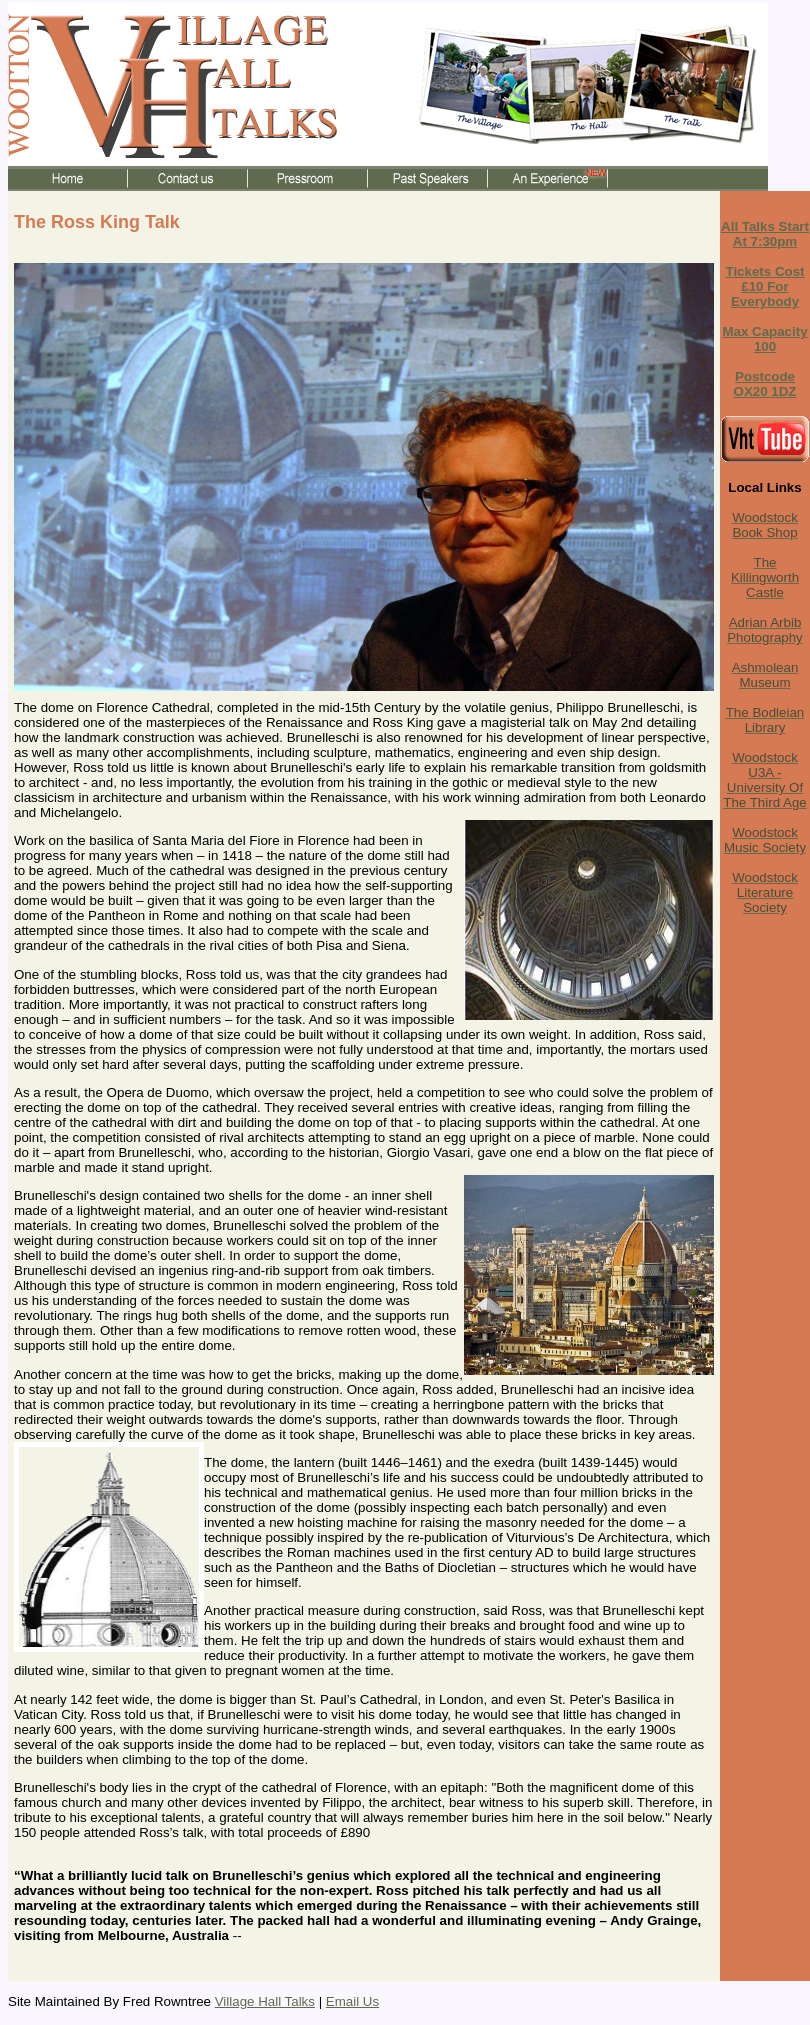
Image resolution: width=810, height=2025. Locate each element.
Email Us (352, 2001)
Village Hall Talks (265, 2001)
